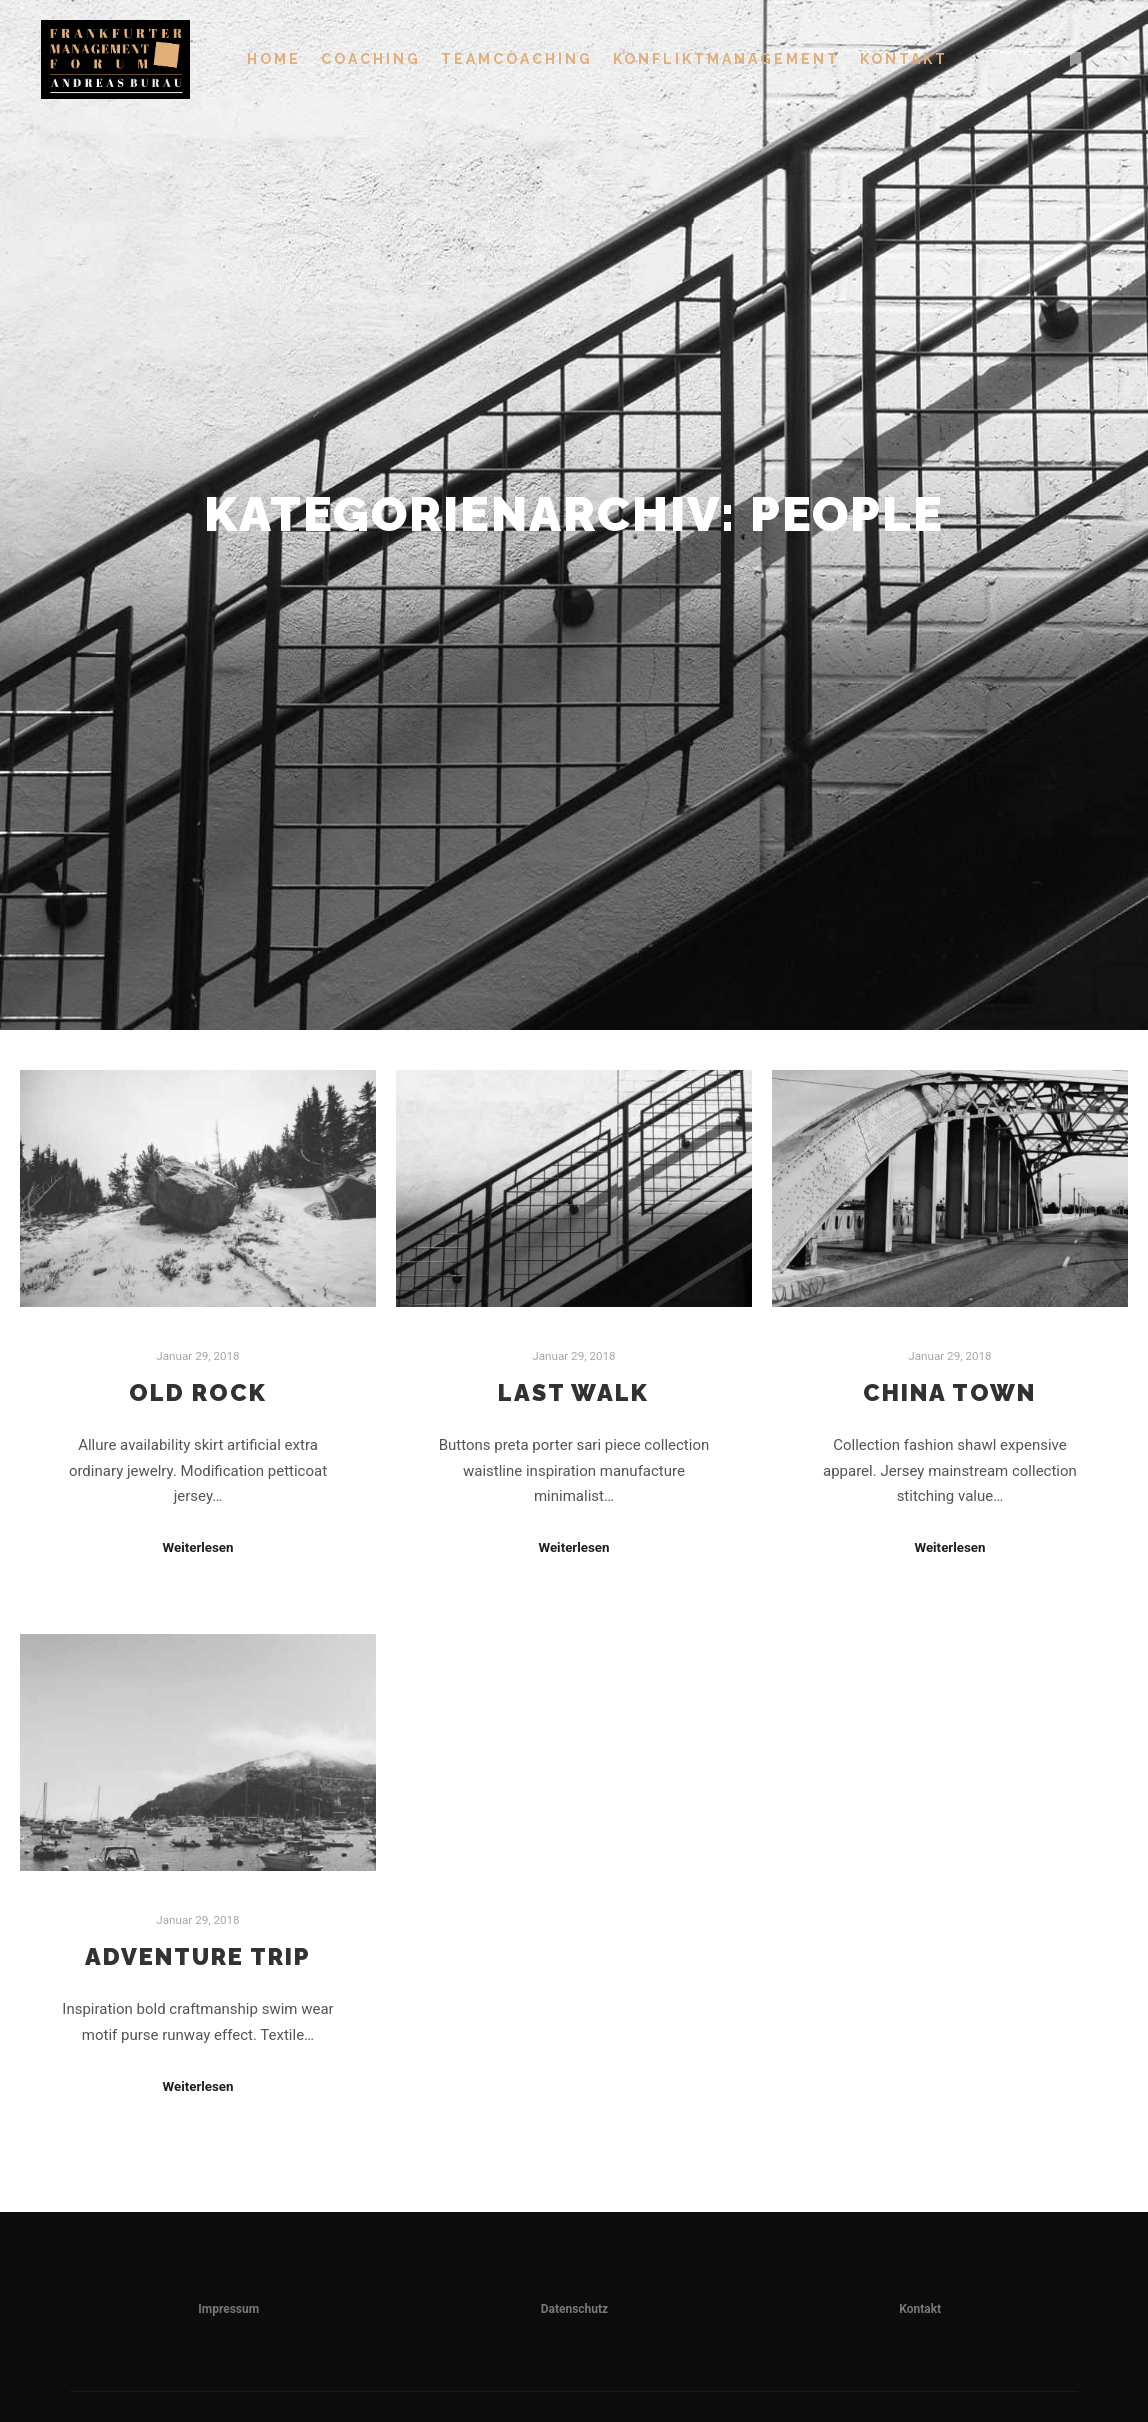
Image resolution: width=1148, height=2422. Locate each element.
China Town (949, 1393)
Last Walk (573, 1393)
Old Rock (198, 1393)
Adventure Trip (198, 1957)
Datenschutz (575, 2309)
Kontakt (920, 2309)
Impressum (228, 2309)
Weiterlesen (197, 1547)
